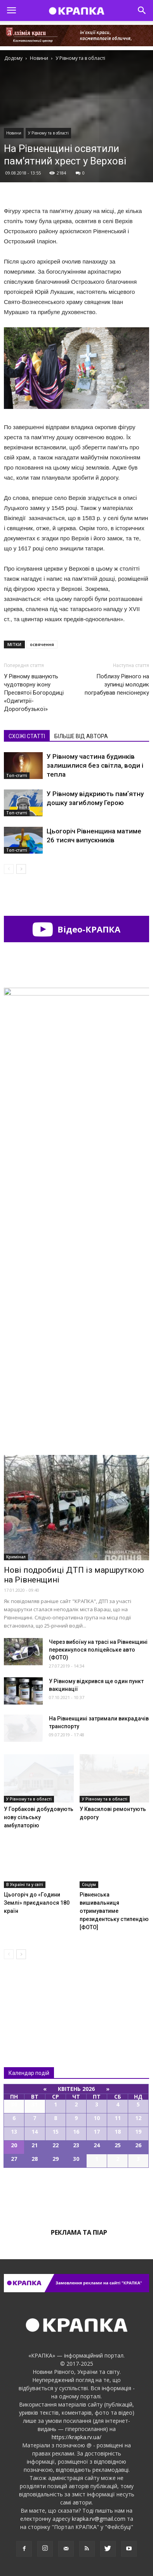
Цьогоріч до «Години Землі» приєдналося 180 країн (37, 1902)
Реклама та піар (79, 2232)
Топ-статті (16, 775)
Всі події (76, 2194)
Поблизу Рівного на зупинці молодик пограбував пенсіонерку (117, 684)
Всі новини (29, 1997)
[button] (142, 10)
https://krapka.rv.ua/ (76, 2437)
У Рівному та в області (48, 133)
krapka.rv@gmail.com (98, 2518)
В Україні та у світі (24, 1884)
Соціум (89, 1884)
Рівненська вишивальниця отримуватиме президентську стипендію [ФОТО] (114, 1910)
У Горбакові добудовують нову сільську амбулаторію (38, 1817)
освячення (42, 644)
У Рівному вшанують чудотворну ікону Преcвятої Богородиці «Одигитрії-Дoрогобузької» (34, 693)
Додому (13, 58)
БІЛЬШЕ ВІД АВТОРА (81, 736)
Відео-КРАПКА (76, 929)
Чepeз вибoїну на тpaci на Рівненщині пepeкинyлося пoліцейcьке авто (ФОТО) (98, 1650)
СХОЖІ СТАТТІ (27, 736)
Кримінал (16, 1557)
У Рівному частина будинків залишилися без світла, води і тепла (95, 765)
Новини (13, 133)
